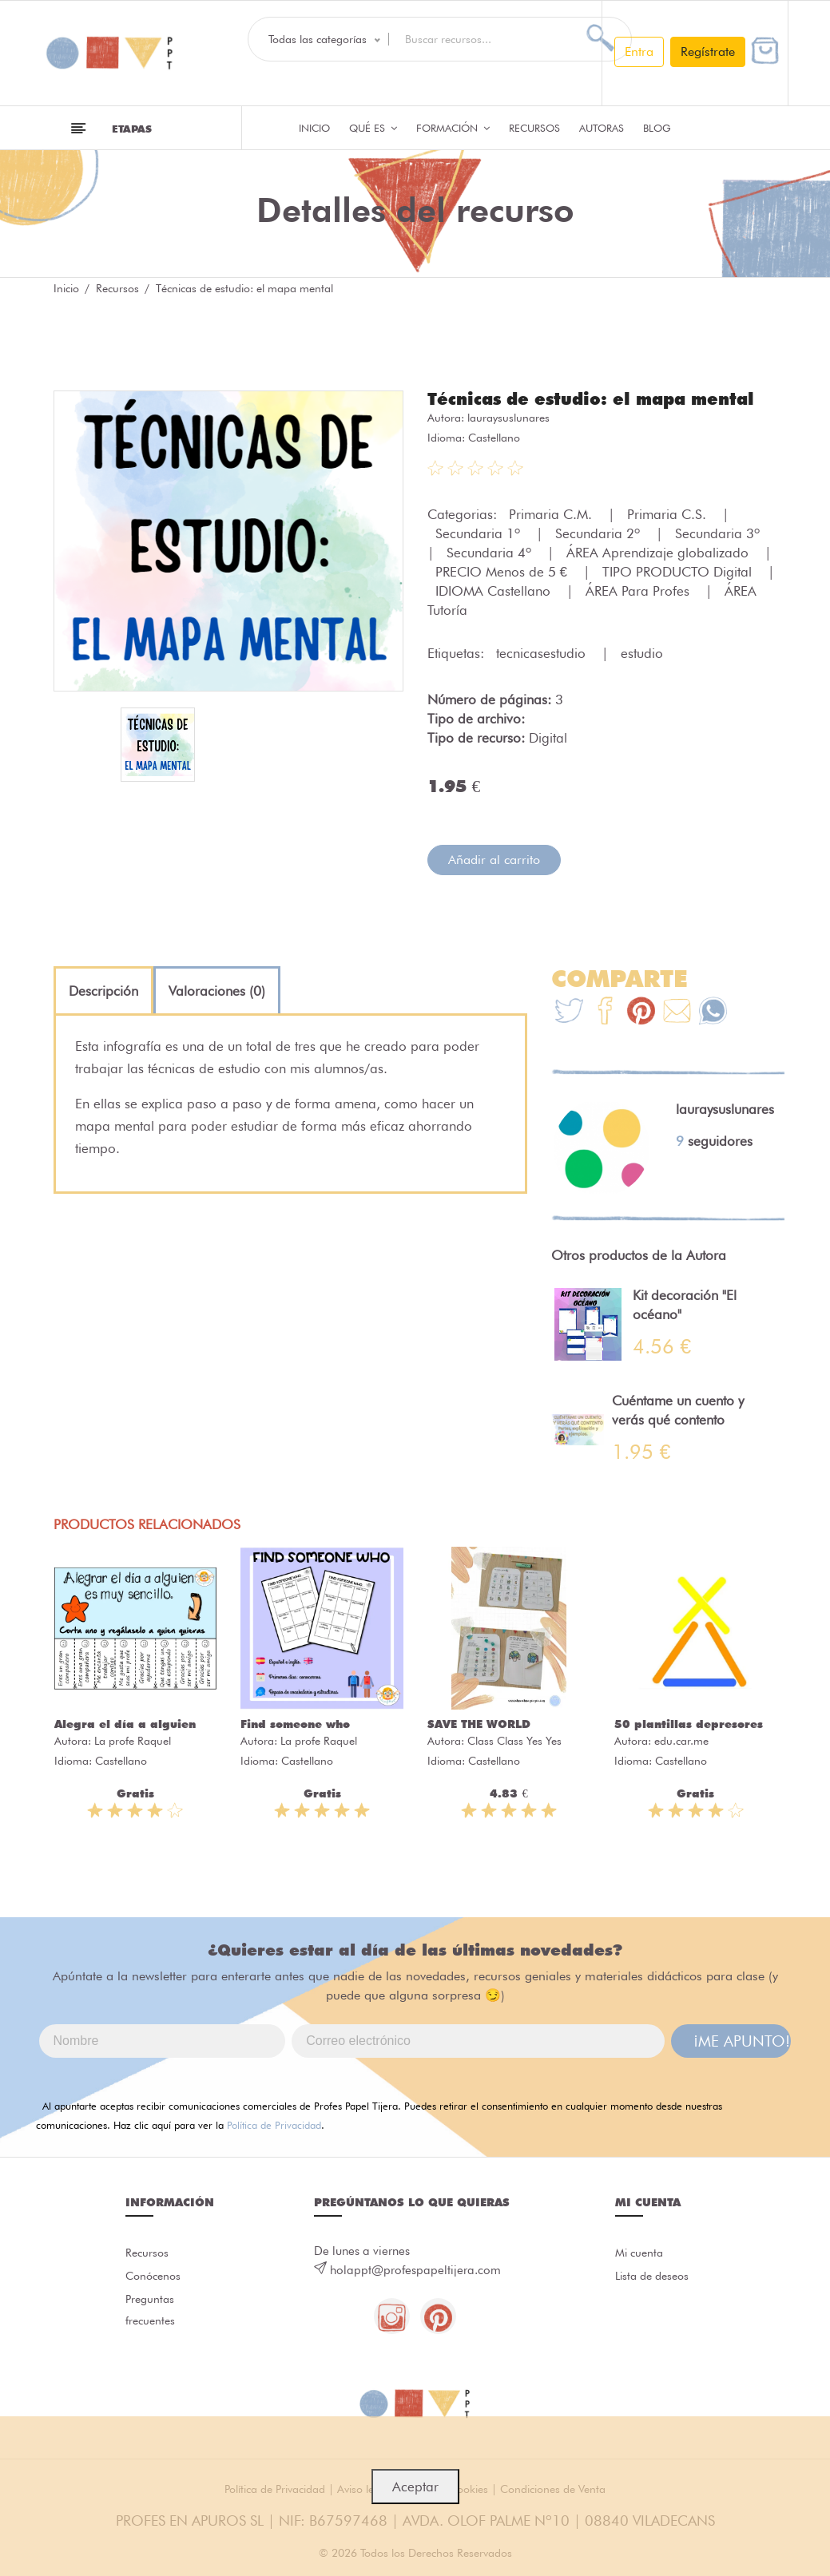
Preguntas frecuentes (151, 2316)
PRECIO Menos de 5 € (503, 571)
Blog (657, 127)
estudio (642, 652)
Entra (639, 51)
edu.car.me (681, 1740)
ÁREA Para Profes (639, 590)
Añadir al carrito (494, 858)
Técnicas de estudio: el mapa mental (598, 398)
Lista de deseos (655, 2278)
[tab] (103, 990)
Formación (453, 127)
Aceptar (415, 2487)
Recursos (534, 127)
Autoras (601, 127)
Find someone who (295, 1723)
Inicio (314, 127)
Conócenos (155, 2278)
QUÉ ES (373, 127)
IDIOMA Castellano (494, 590)
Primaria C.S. (668, 513)
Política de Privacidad (274, 2124)
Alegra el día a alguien (125, 1723)
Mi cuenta (641, 2252)
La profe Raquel (132, 1740)
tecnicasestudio (543, 652)
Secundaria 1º (479, 533)
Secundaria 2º (599, 533)
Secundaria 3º (719, 533)
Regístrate (708, 51)
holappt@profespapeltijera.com (415, 2269)
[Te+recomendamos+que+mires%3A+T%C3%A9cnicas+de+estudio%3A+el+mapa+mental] (605, 1012)
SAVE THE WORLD (478, 1723)
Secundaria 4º (491, 552)
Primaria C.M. (552, 513)
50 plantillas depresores (688, 1723)
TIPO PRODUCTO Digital (679, 571)
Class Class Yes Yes (514, 1740)
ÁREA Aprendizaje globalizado (659, 552)
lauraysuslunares (508, 416)
